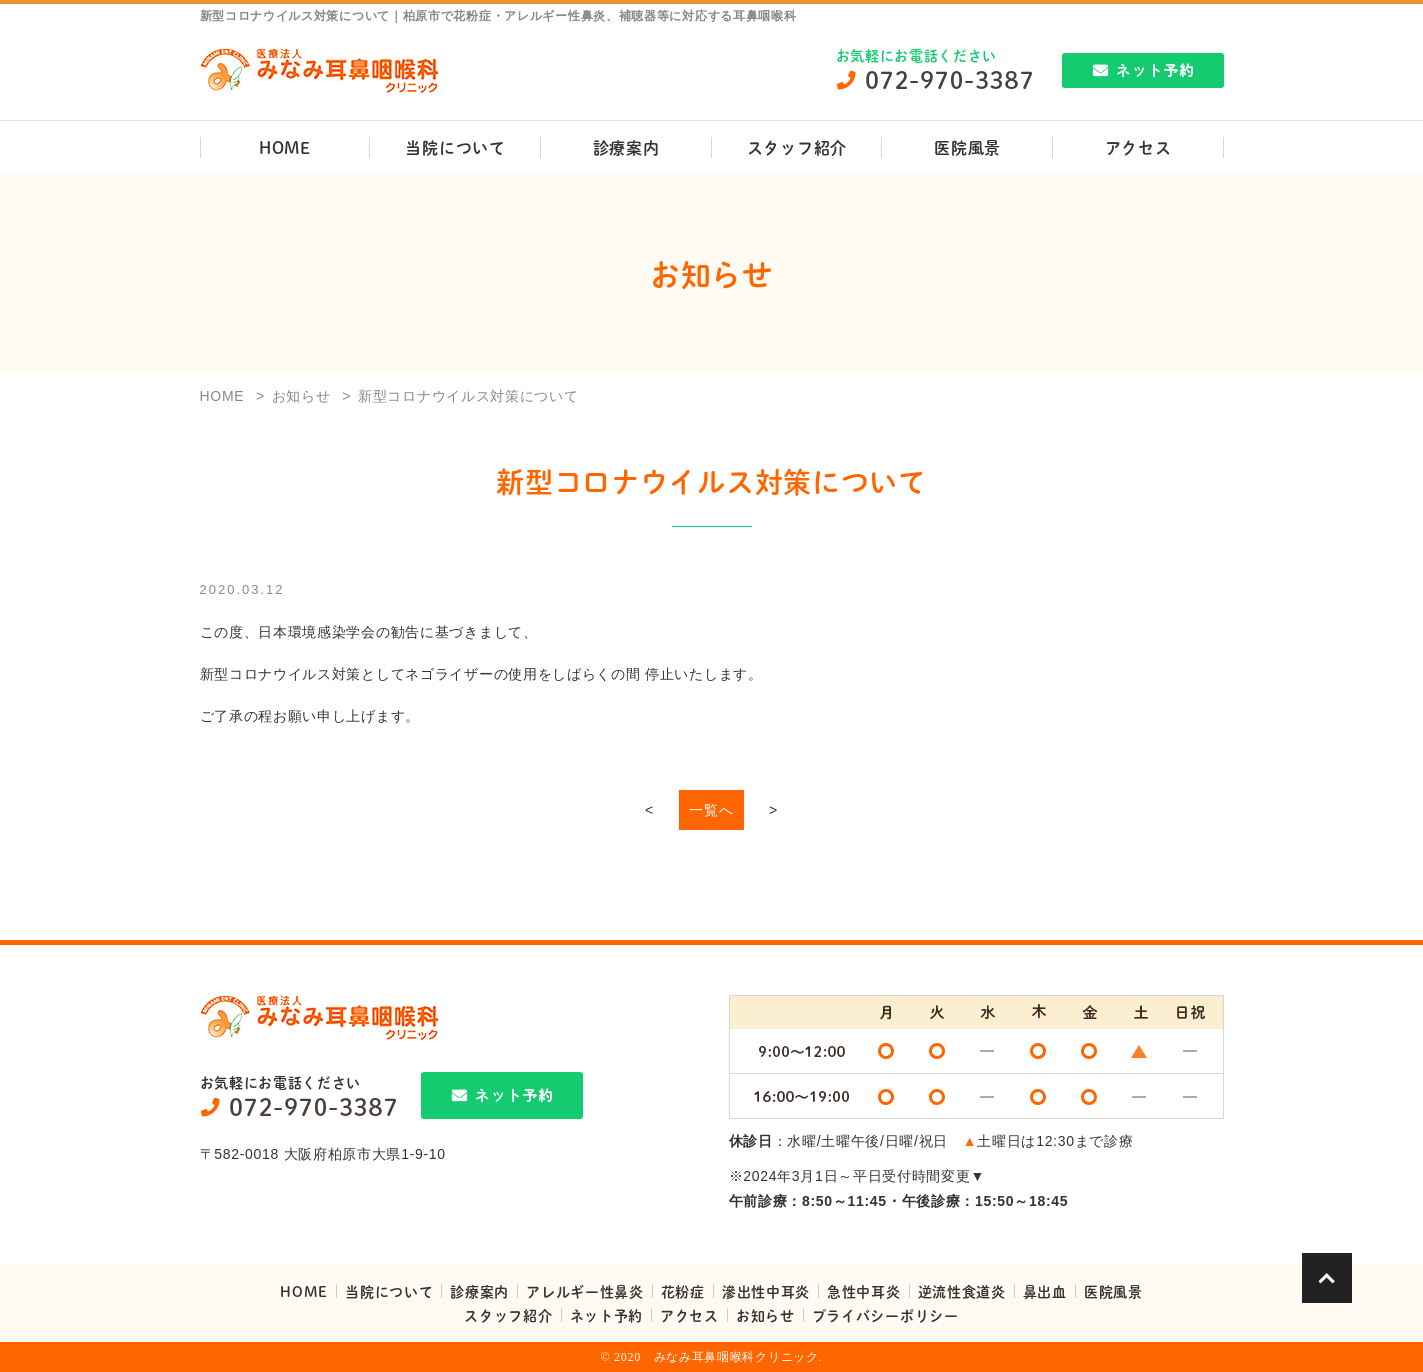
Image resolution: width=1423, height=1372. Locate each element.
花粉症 (683, 1291)
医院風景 (967, 147)
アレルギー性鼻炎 (585, 1291)
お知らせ (765, 1315)
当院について (455, 147)
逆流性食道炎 (962, 1291)
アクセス (1138, 147)
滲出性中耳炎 (766, 1291)
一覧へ (711, 810)
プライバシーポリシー (885, 1315)
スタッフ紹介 (797, 147)
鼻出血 (1045, 1291)
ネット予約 (607, 1315)
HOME (285, 147)
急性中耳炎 (864, 1291)
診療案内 (626, 147)
